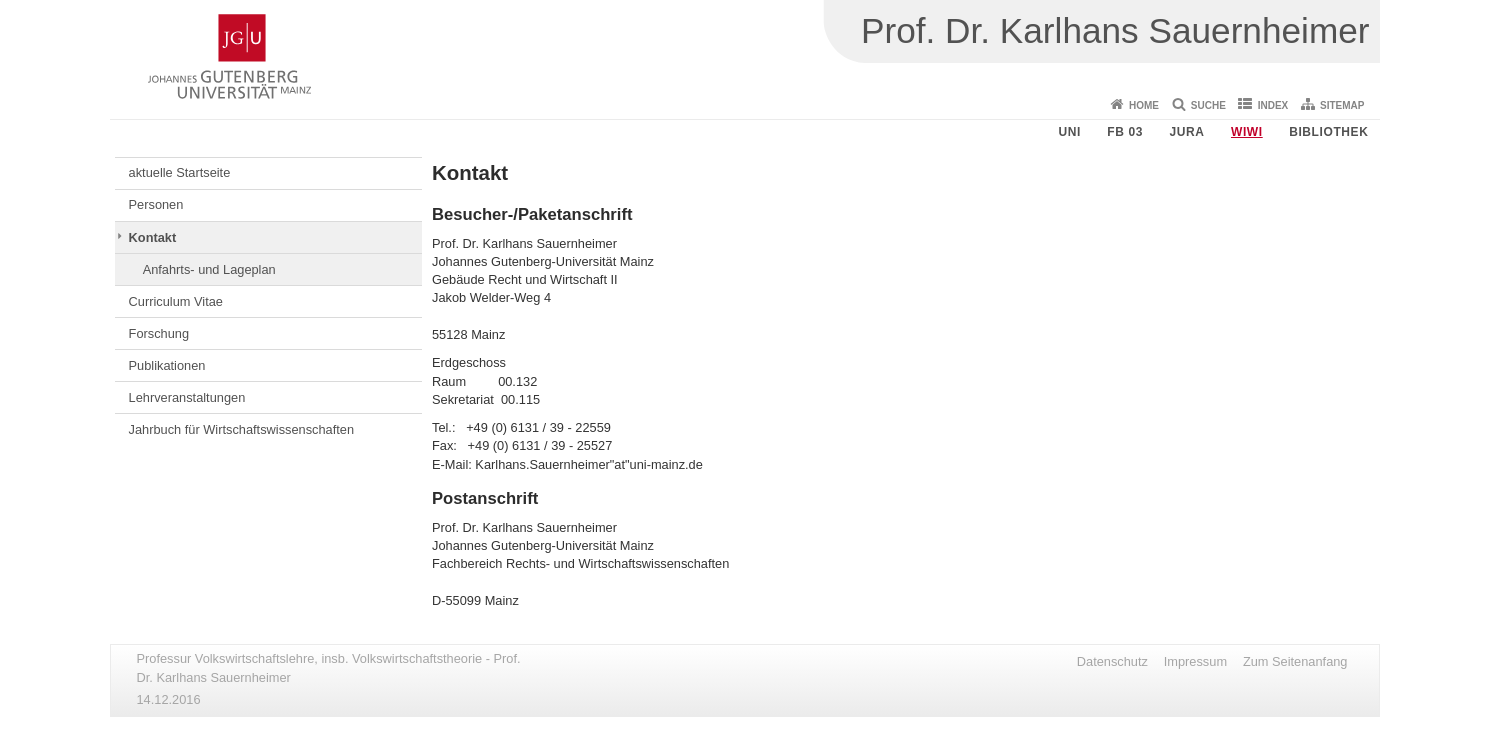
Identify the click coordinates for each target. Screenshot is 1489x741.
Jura (1186, 132)
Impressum (1195, 661)
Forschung (159, 333)
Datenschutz (1112, 661)
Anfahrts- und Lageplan (209, 269)
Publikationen (167, 365)
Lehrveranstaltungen (187, 397)
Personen (156, 204)
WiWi (1247, 132)
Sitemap (1342, 105)
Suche (1208, 105)
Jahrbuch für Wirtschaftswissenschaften (241, 429)
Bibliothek (1328, 132)
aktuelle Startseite (180, 172)
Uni (1069, 132)
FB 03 (1125, 132)
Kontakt (153, 237)
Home (1144, 105)
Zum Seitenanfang (1295, 661)
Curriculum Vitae (176, 301)
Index (1273, 105)
